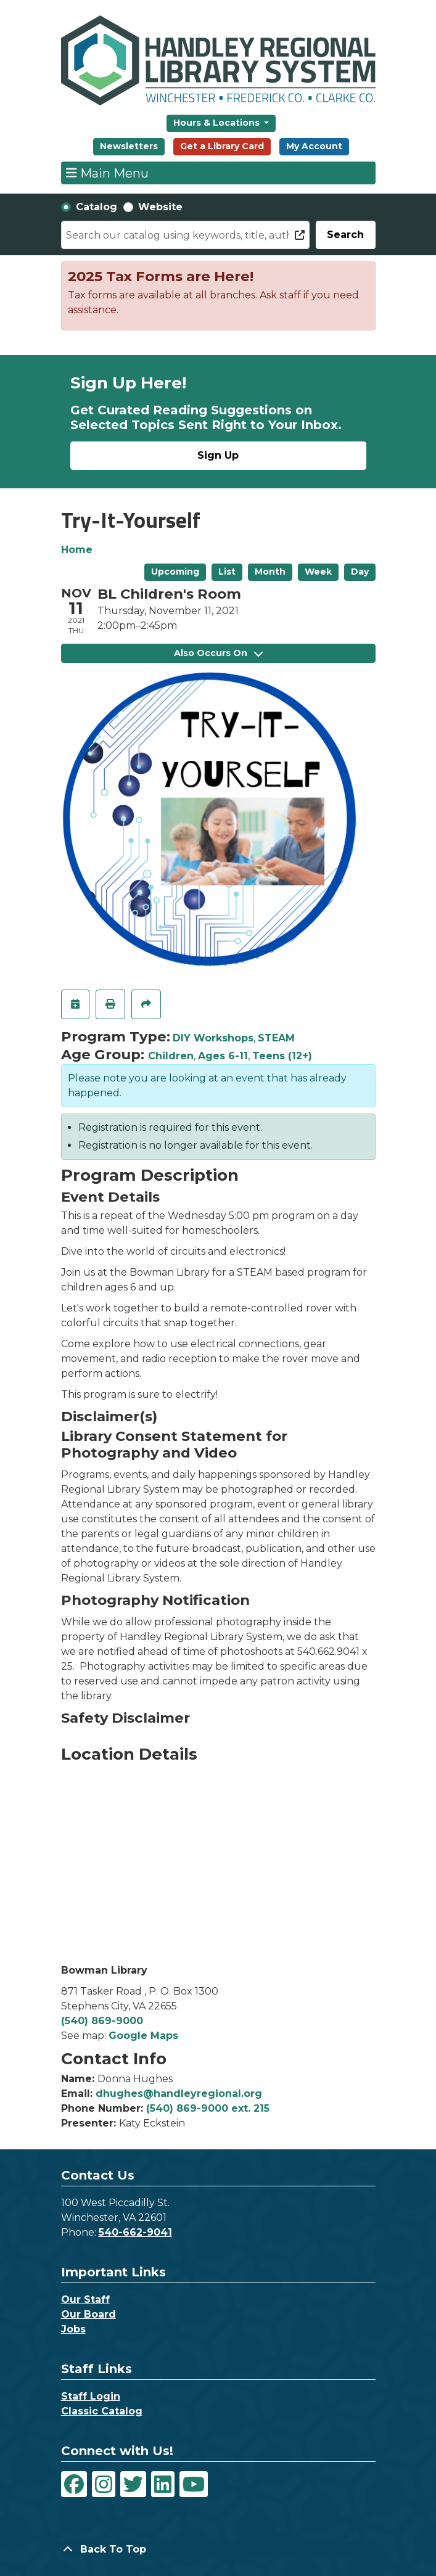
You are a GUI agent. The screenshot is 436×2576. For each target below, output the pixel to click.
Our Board (88, 2314)
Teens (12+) (282, 1056)
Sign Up (218, 455)
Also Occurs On (218, 652)
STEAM (276, 1038)
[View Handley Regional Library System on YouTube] (193, 2484)
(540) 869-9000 (102, 2021)
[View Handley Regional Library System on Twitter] (133, 2484)
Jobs (73, 2329)
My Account (314, 146)
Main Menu (107, 173)
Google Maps (143, 2035)
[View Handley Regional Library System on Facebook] (74, 2484)
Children (171, 1056)
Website (160, 207)
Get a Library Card (222, 146)
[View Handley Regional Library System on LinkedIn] (163, 2484)
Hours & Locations (217, 122)
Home (77, 550)
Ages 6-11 (223, 1056)
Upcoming (175, 571)
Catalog (96, 207)
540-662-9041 (135, 2232)
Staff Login (90, 2396)
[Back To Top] (218, 2549)
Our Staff (85, 2299)
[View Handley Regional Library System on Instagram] (103, 2484)
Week (318, 571)
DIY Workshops (213, 1038)
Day (360, 571)
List (227, 571)
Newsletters (129, 146)
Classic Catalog (101, 2411)
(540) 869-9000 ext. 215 (207, 2108)
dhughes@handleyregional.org (179, 2093)
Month (270, 571)
